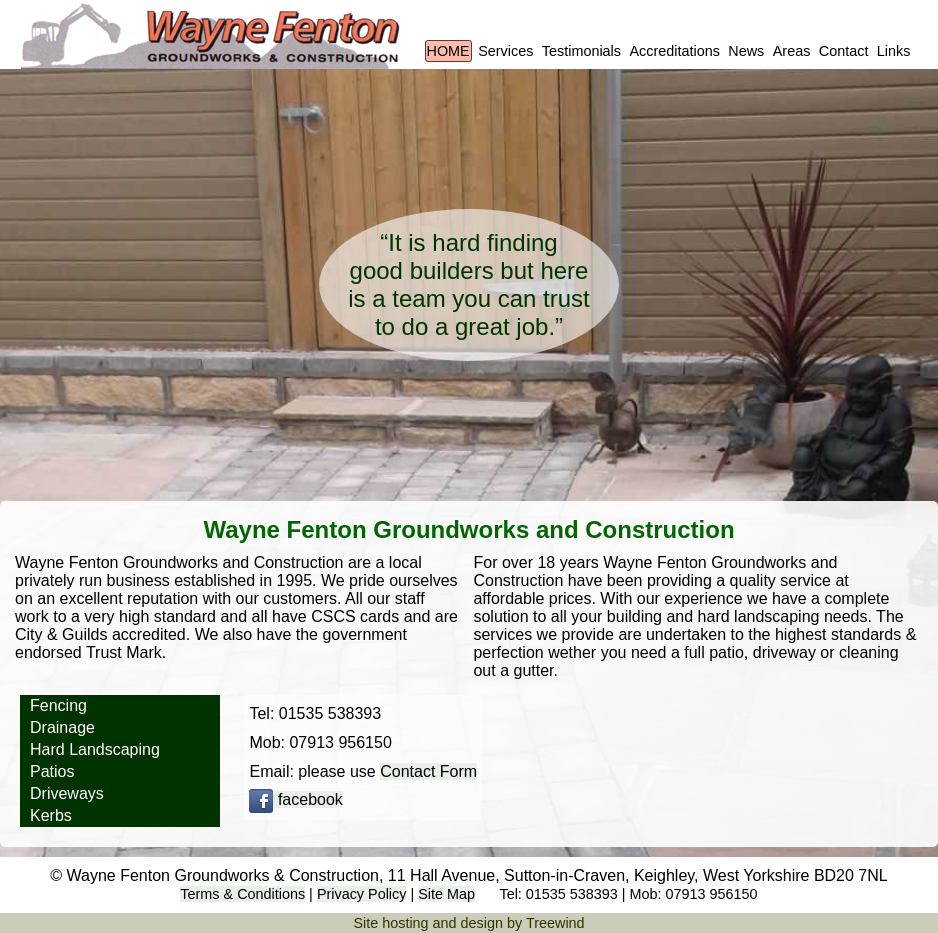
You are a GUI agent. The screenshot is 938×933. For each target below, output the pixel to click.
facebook (295, 799)
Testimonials (581, 51)
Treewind (555, 923)
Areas (792, 51)
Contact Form (428, 771)
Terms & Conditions (242, 894)
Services (505, 51)
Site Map (446, 894)
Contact (844, 51)
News (746, 51)
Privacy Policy (362, 894)
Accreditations (674, 51)
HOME (448, 51)
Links (894, 51)
